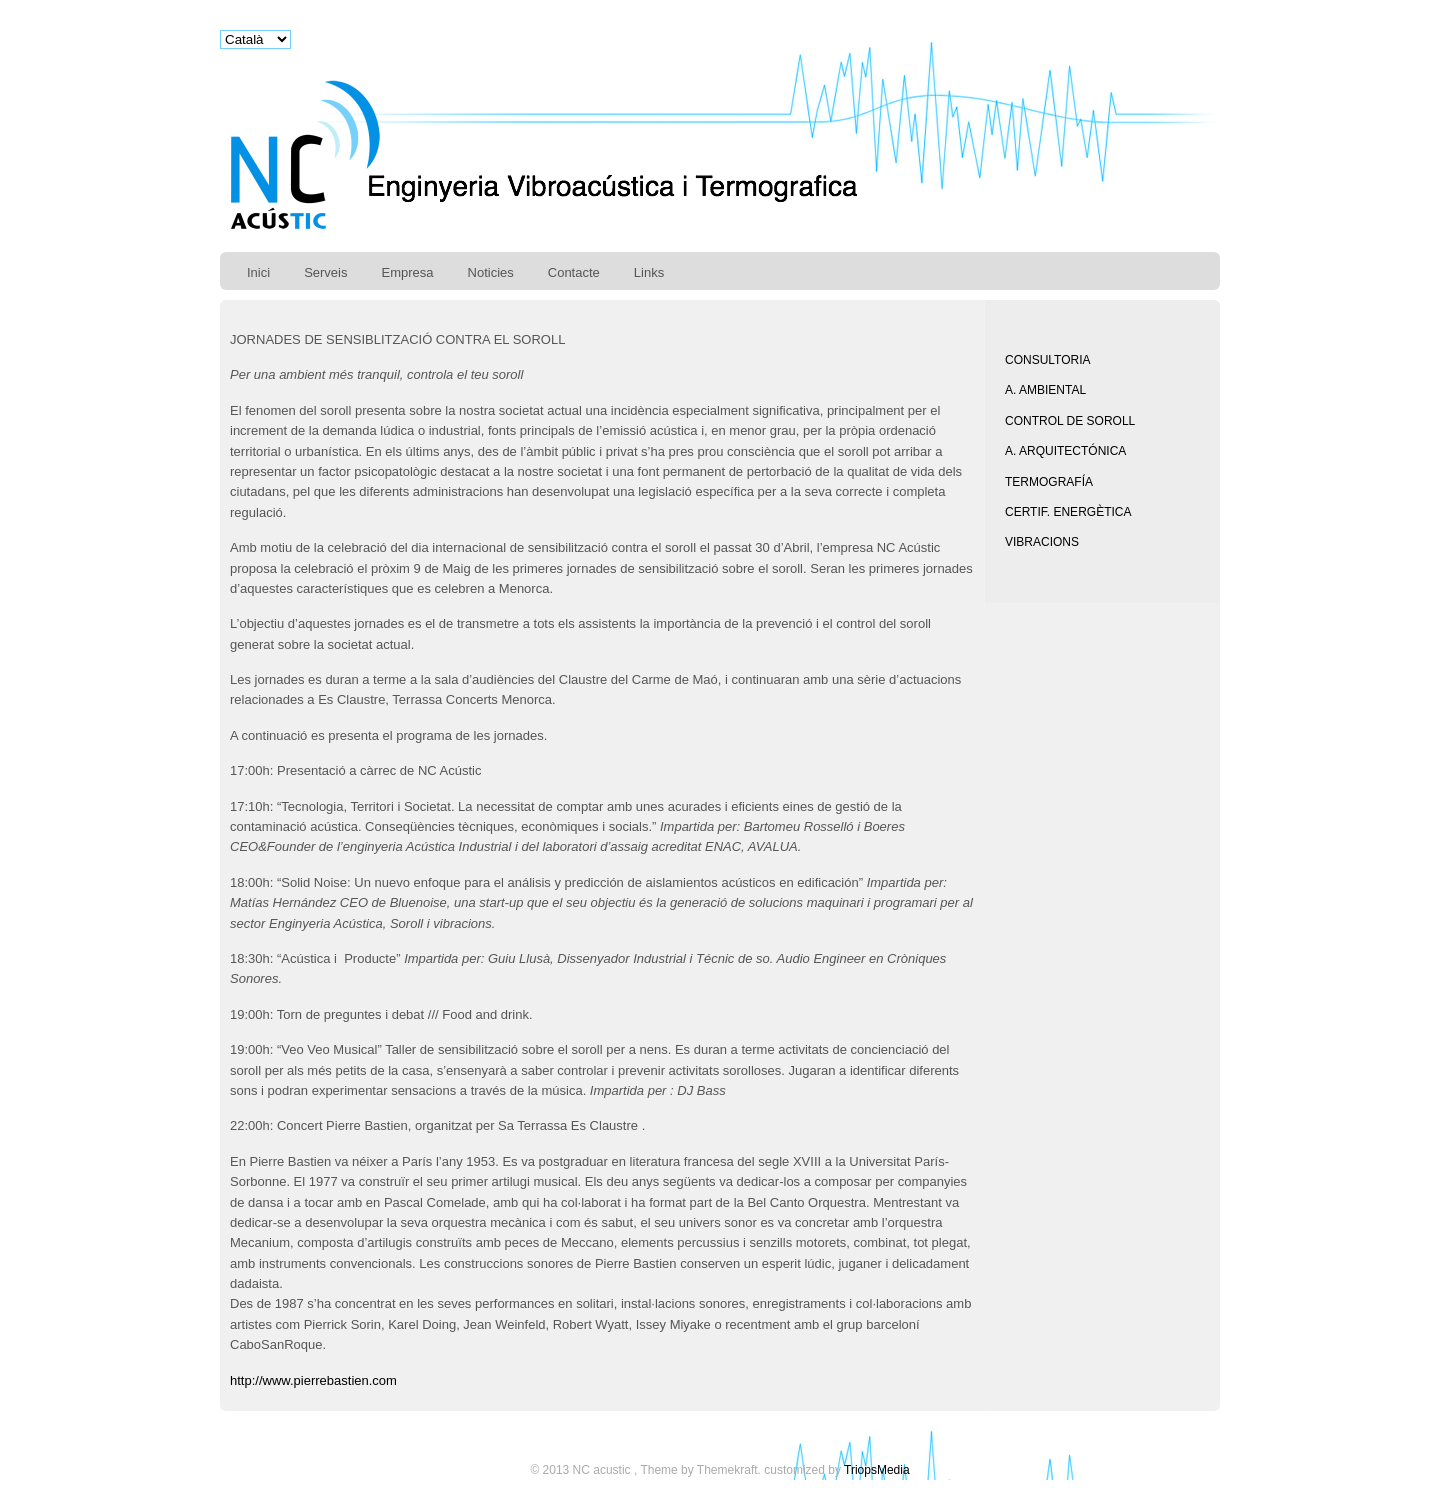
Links (649, 272)
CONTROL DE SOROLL (1070, 421)
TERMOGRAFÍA (1049, 482)
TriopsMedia (877, 1470)
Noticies (491, 272)
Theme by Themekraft (698, 1470)
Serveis (325, 272)
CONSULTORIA (1048, 360)
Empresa (407, 272)
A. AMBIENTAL (1045, 390)
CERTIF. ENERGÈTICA (1068, 512)
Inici (258, 272)
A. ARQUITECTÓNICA (1065, 451)
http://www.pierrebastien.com (315, 1380)
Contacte (574, 272)
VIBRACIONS (1042, 542)
